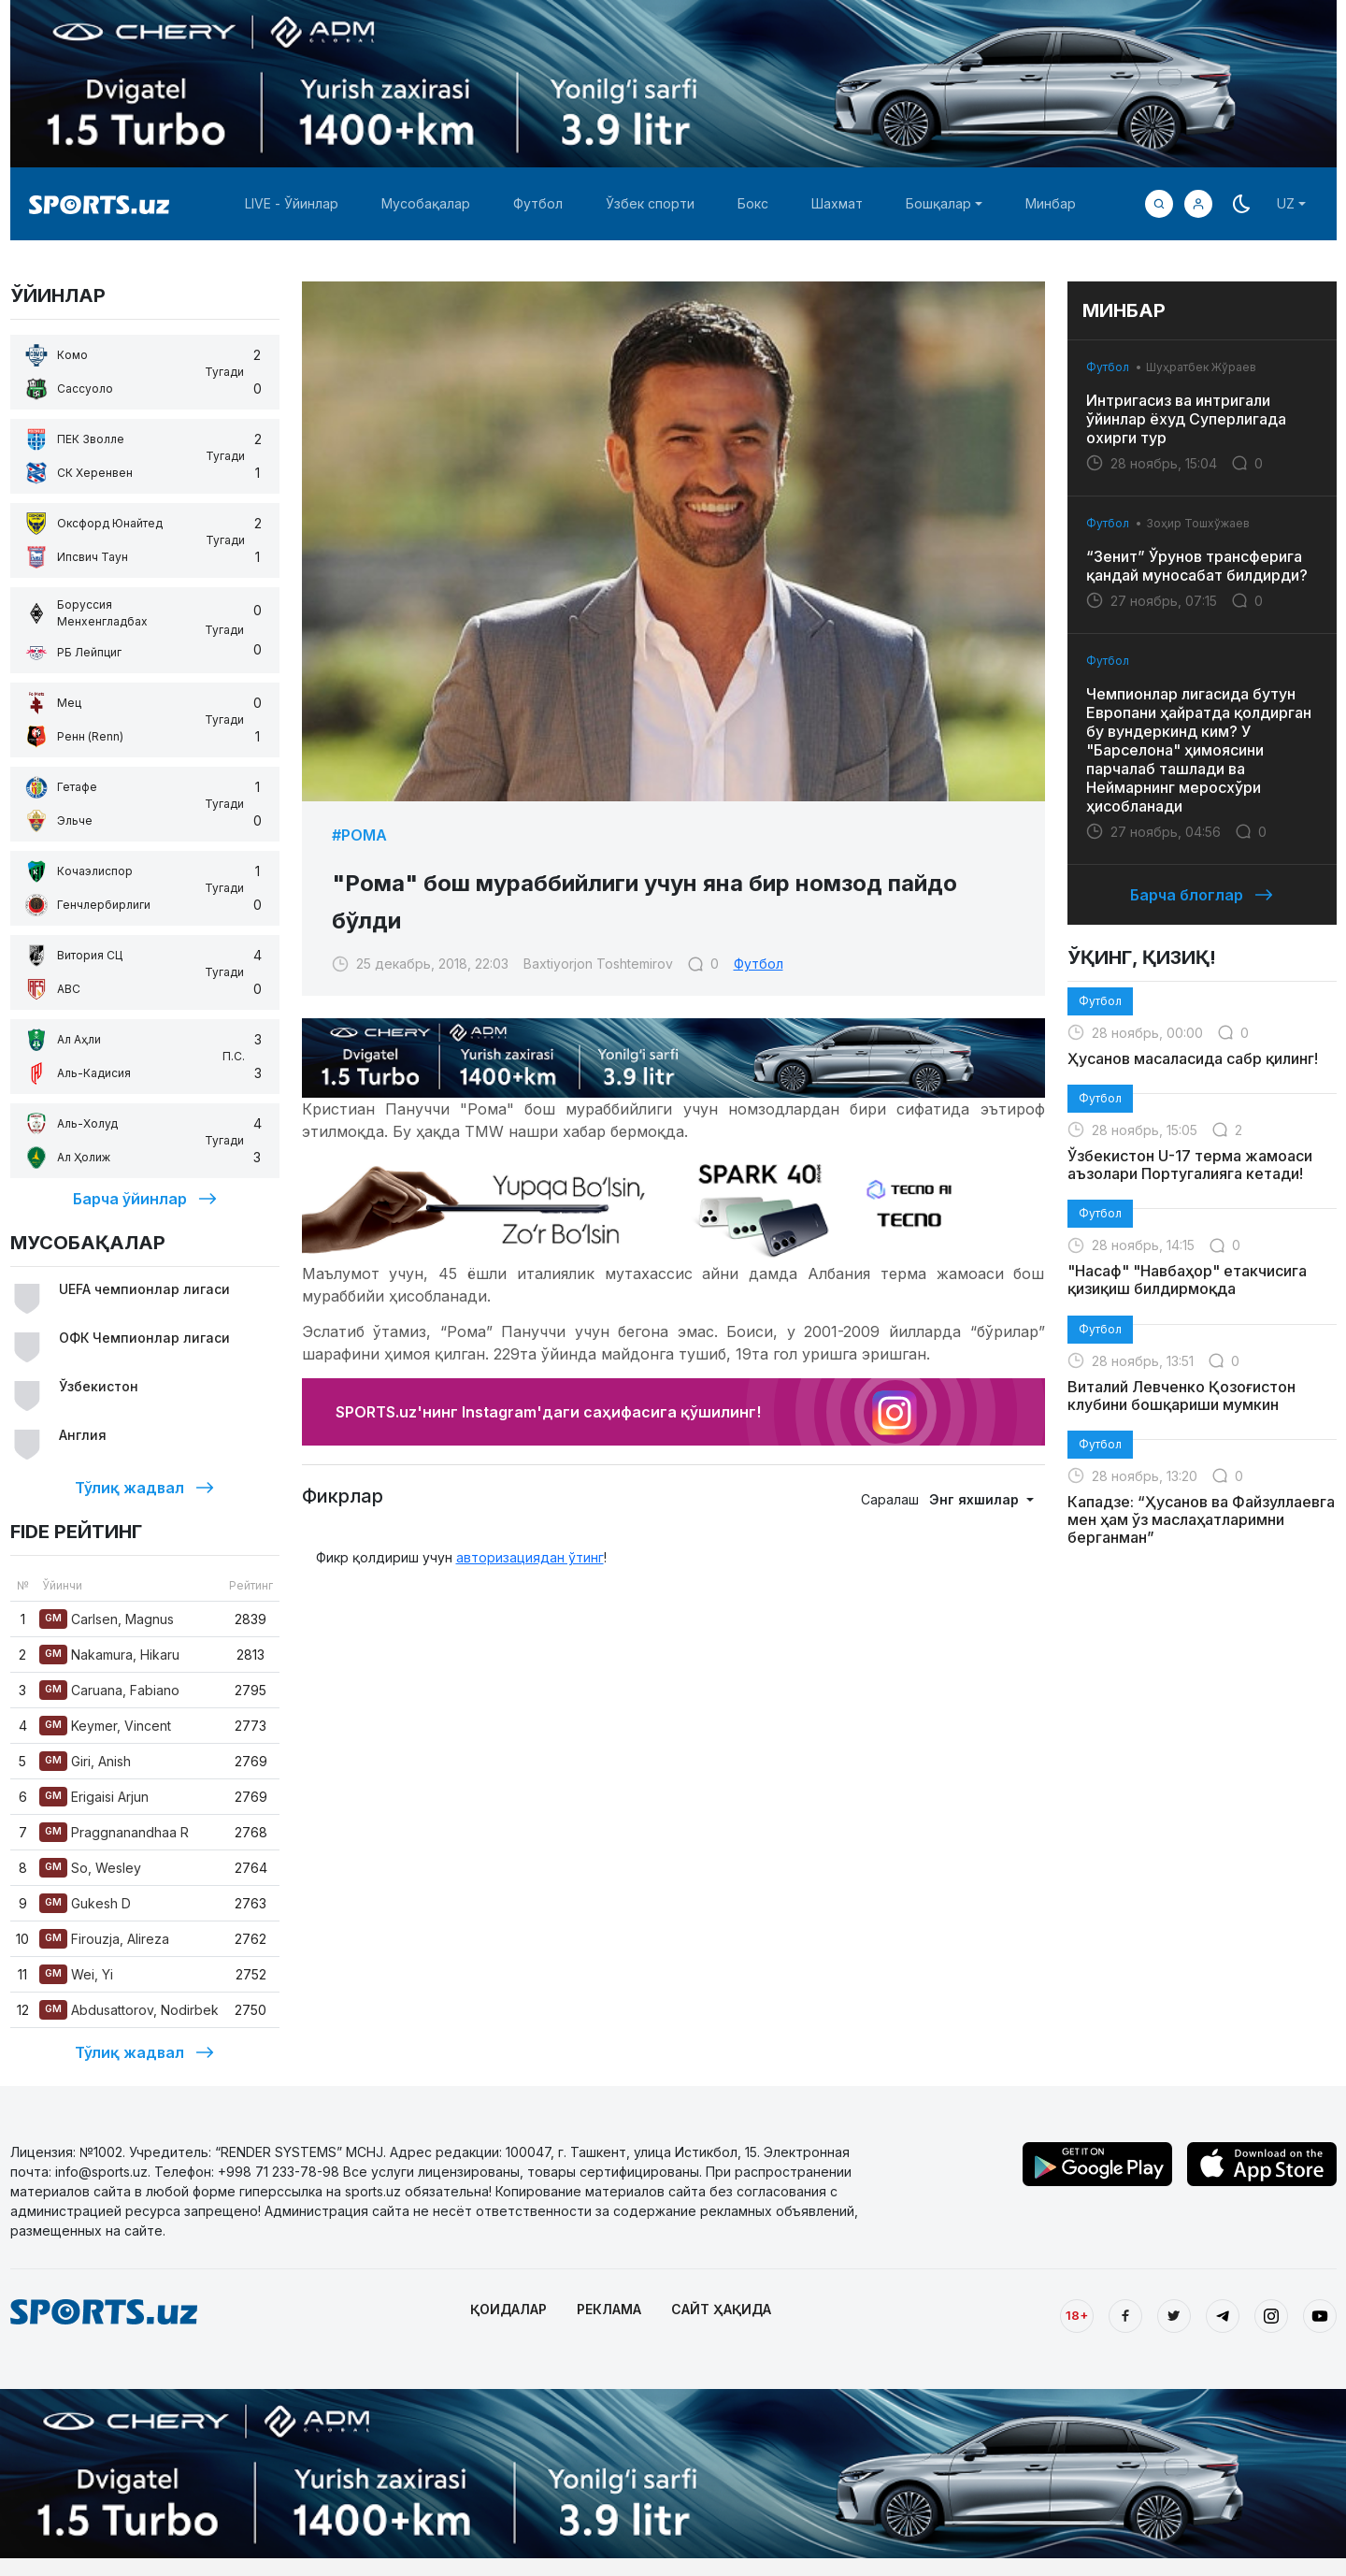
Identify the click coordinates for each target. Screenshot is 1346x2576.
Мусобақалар (425, 203)
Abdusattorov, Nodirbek (129, 2010)
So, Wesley (90, 1868)
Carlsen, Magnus (106, 1619)
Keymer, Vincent (105, 1725)
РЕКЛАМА (609, 2309)
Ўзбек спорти (650, 203)
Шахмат (837, 203)
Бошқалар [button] (938, 203)
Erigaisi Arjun (94, 1796)
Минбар (1050, 203)
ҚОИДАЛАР (508, 2309)
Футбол (538, 203)
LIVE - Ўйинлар (291, 203)
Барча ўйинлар (145, 1198)
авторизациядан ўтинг (530, 1557)
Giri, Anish (85, 1761)
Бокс (752, 203)
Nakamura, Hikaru (109, 1654)
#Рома (359, 835)
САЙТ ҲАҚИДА (721, 2309)
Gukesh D (85, 1903)
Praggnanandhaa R (114, 1832)
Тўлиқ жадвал (144, 1487)
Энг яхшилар (976, 1499)
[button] (1198, 204)
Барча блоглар (1201, 894)
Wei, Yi (76, 1974)
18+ (1077, 2315)
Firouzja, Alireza (104, 1939)
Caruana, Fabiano (109, 1690)
